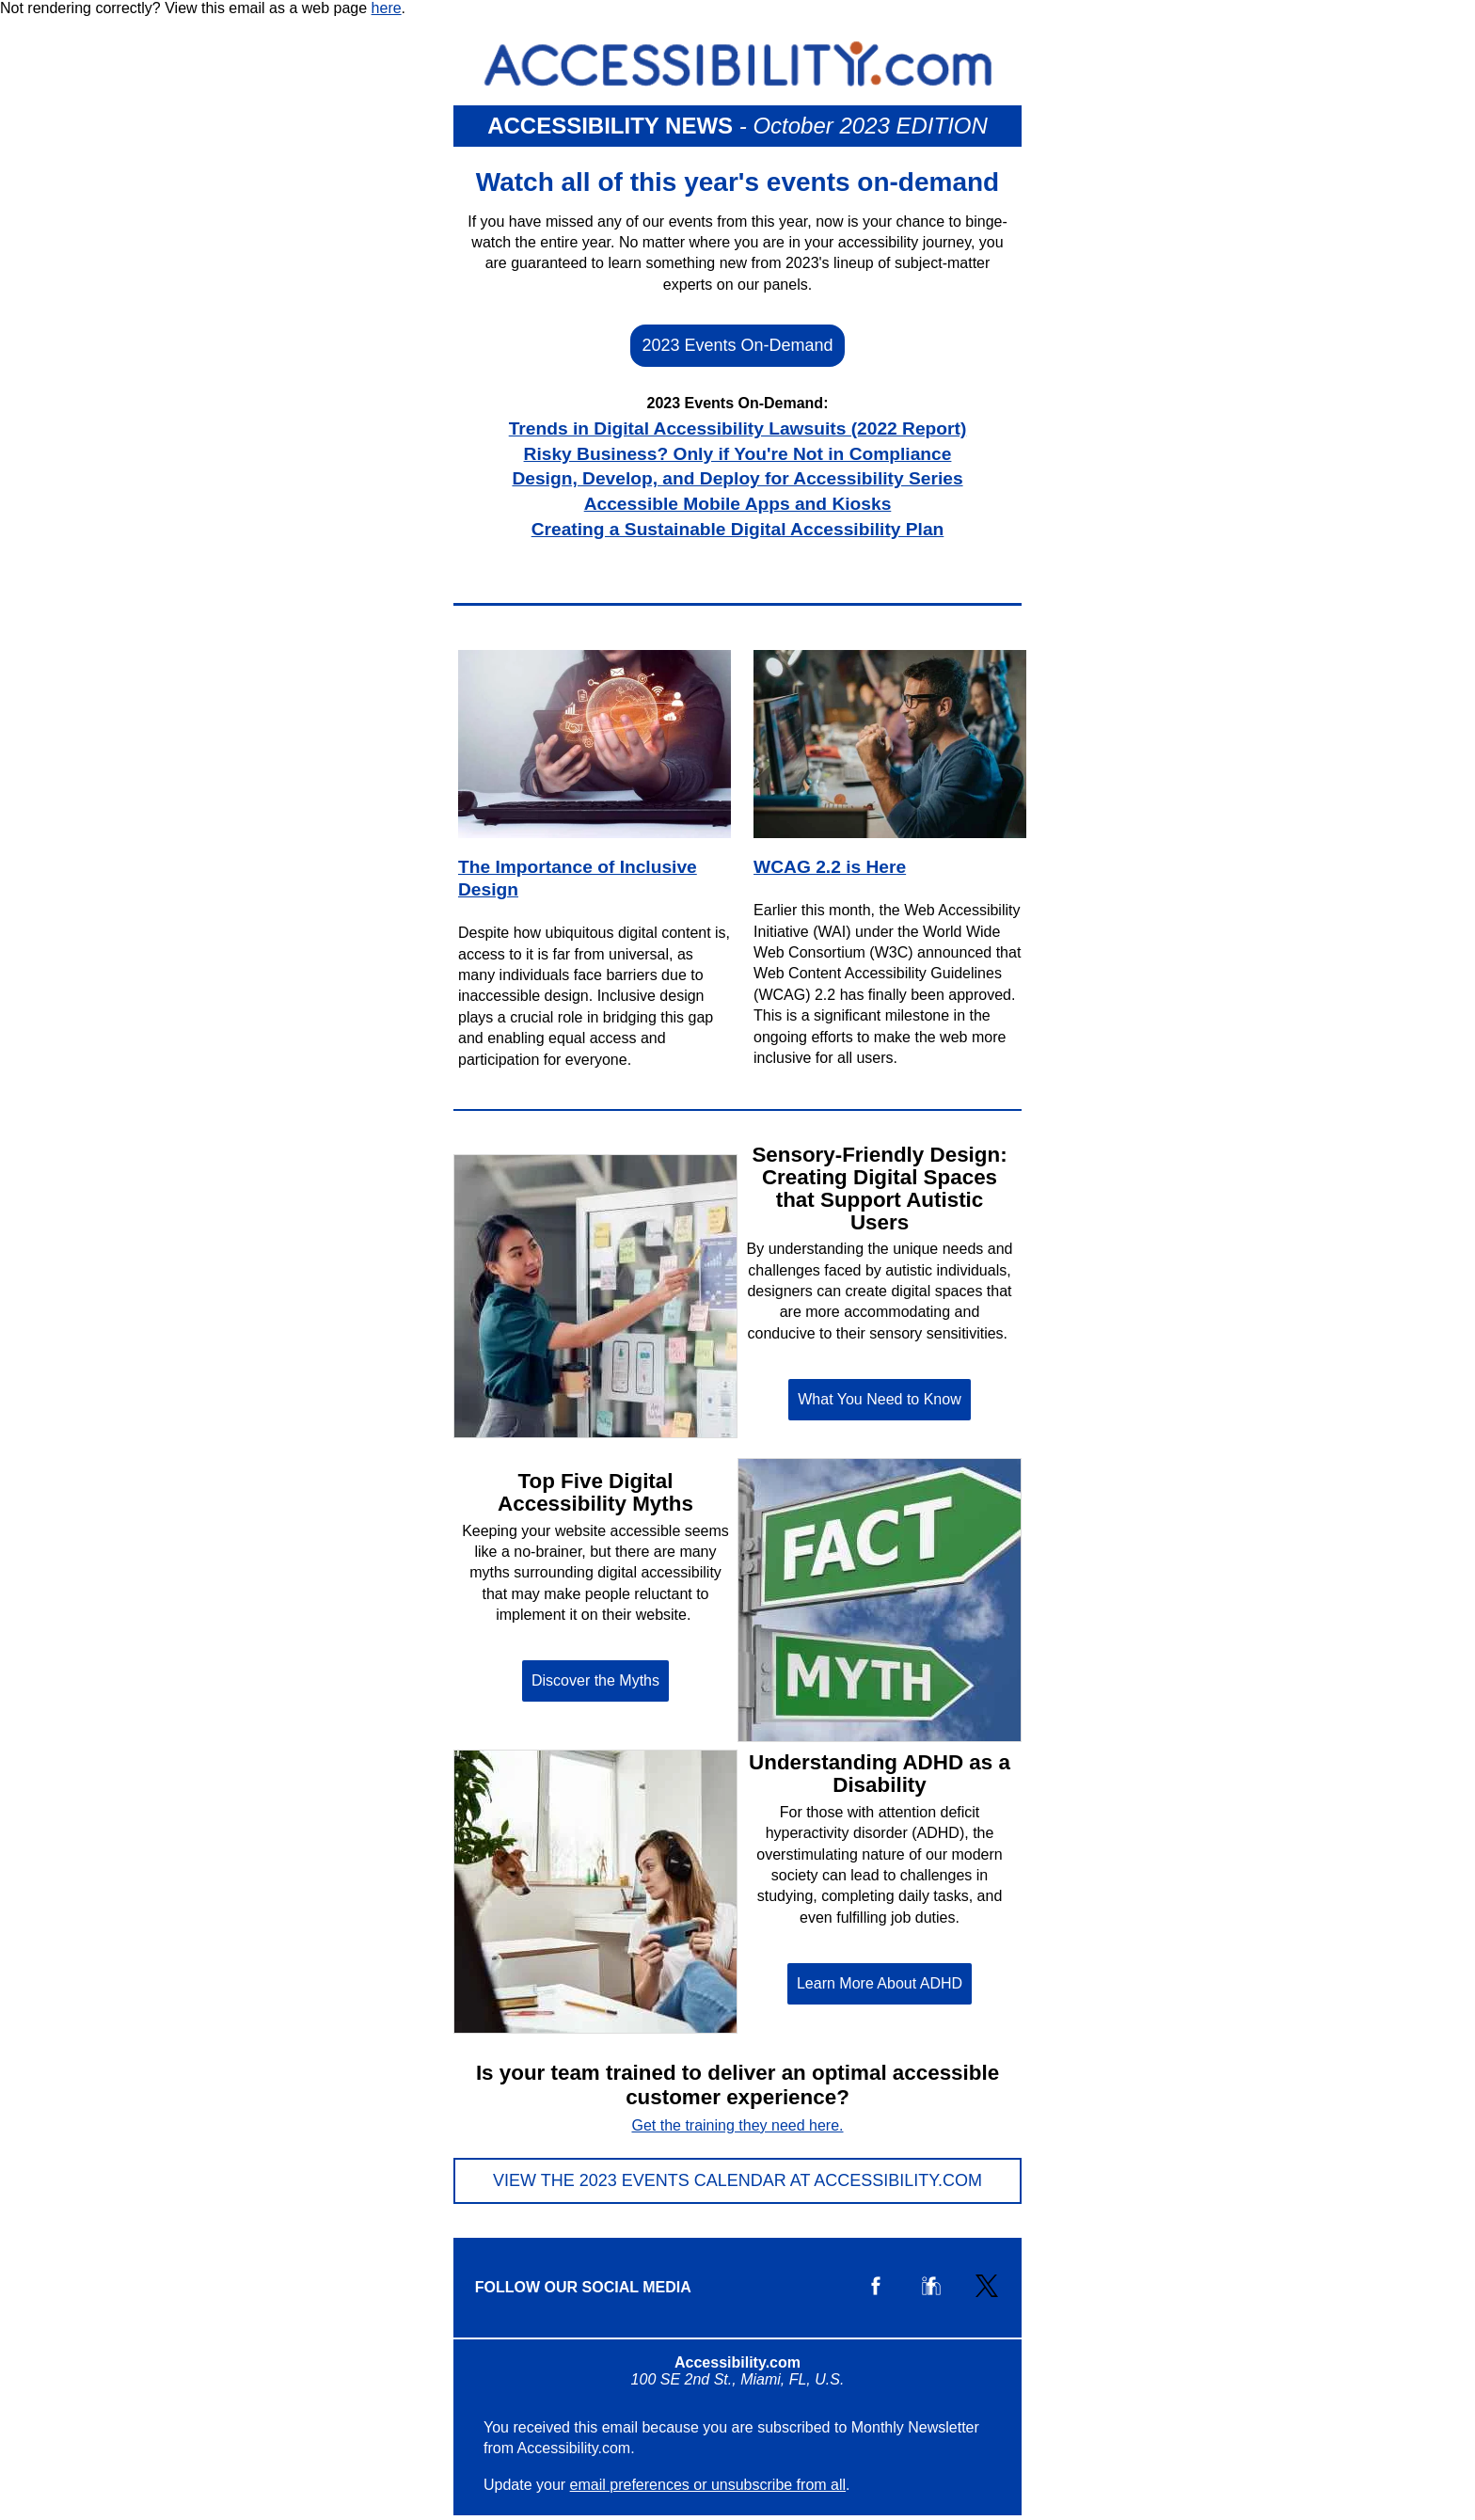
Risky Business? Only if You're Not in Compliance (738, 454)
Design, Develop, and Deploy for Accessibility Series (737, 478)
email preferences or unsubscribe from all (708, 2485)
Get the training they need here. (737, 2125)
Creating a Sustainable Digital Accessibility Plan (737, 529)
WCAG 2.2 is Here (829, 867)
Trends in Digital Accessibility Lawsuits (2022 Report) (738, 428)
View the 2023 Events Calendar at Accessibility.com (737, 2180)
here (387, 8)
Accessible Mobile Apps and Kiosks (738, 504)
